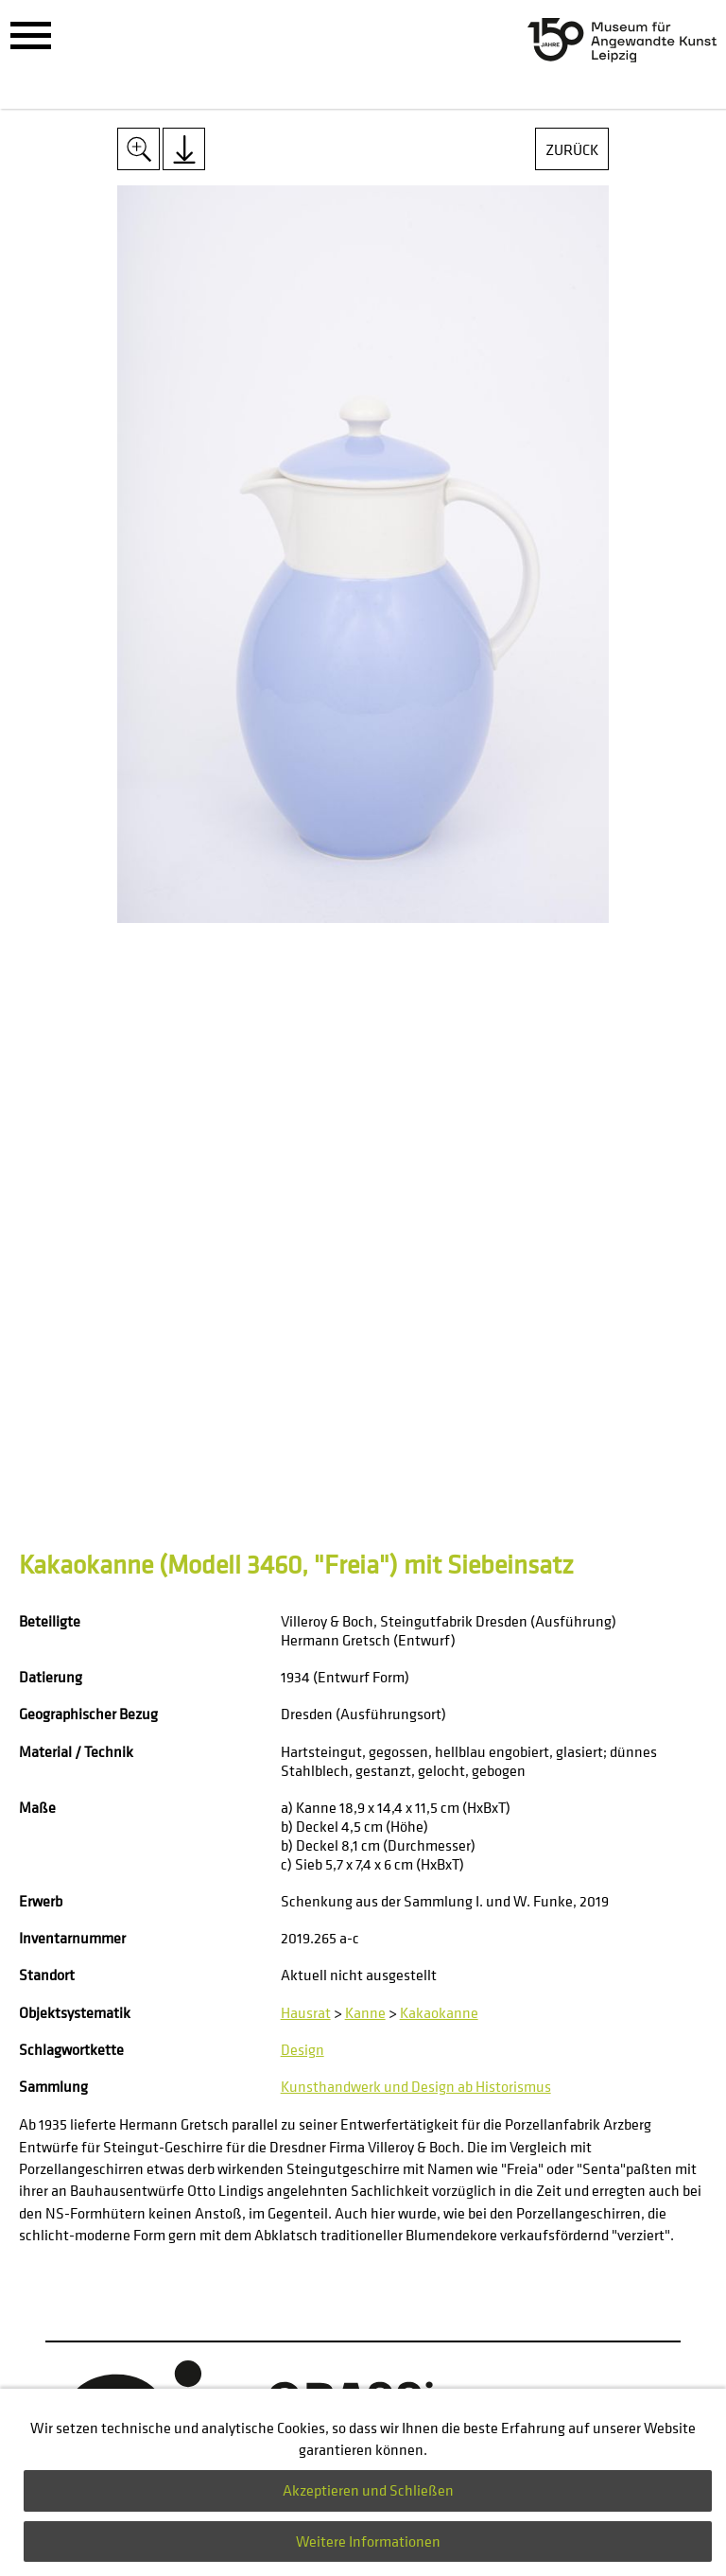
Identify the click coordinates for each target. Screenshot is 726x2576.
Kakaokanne (439, 2012)
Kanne (365, 2012)
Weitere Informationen (368, 2541)
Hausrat (306, 2012)
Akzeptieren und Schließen (368, 2490)
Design (302, 2049)
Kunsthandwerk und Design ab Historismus (416, 2086)
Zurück (571, 149)
